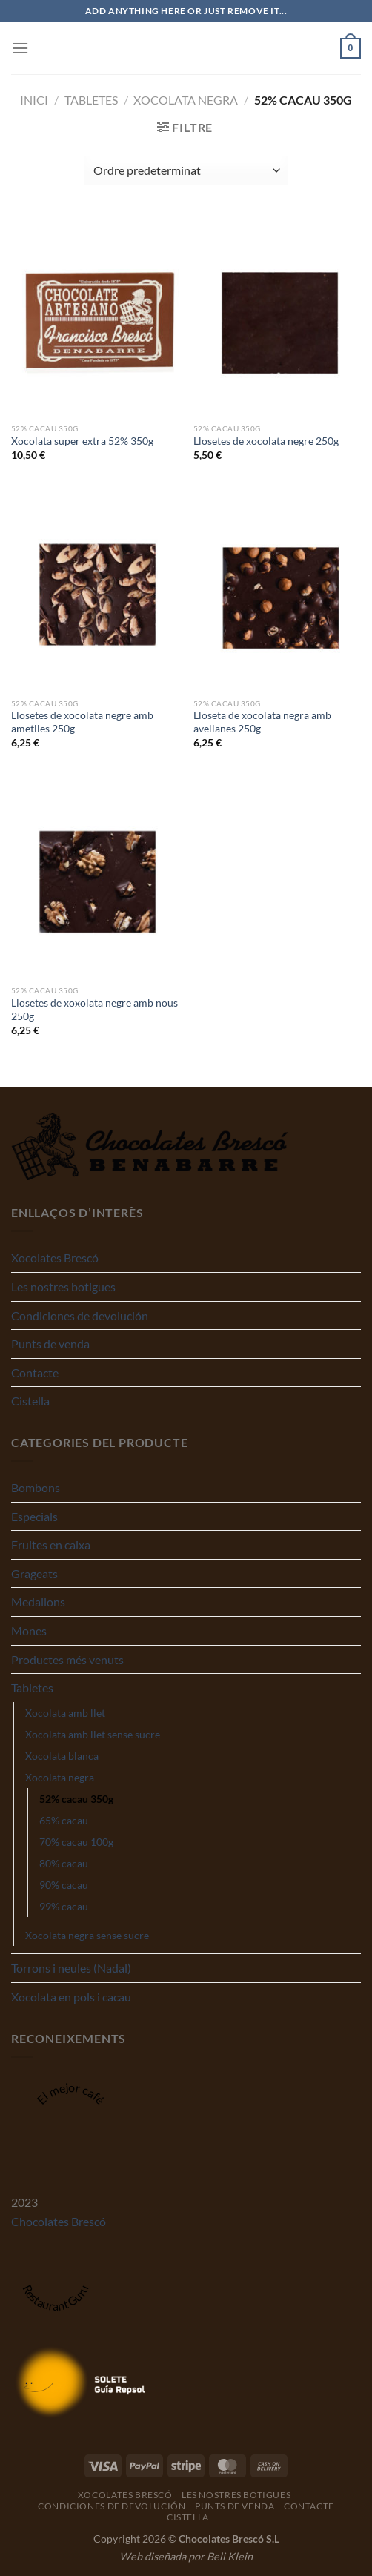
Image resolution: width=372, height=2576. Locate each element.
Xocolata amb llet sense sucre (92, 1734)
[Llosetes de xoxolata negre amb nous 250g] (95, 877)
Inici (34, 100)
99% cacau (63, 1906)
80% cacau (63, 1863)
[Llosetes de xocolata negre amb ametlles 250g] (95, 590)
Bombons (35, 1487)
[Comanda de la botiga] (186, 170)
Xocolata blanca (62, 1755)
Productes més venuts (67, 1659)
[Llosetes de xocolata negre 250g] (277, 315)
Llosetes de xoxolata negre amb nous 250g (94, 1009)
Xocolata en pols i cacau (71, 1997)
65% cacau (63, 1820)
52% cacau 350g (76, 1798)
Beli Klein (230, 2556)
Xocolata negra (185, 100)
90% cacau (63, 1884)
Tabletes (91, 100)
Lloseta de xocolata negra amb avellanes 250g (262, 722)
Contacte (35, 1372)
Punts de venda (50, 1344)
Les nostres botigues (63, 1286)
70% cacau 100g (76, 1841)
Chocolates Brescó (58, 2221)
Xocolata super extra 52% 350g (82, 441)
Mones (29, 1630)
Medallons (38, 1602)
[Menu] (20, 48)
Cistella (30, 1401)
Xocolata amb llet (65, 1712)
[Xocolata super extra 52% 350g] (95, 315)
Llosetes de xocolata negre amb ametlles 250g (82, 722)
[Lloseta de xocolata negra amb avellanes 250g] (277, 590)
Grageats (34, 1573)
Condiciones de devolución (79, 1315)
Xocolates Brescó (55, 1258)
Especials (34, 1516)
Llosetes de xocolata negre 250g (266, 441)
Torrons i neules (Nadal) (71, 1968)
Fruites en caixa (50, 1544)
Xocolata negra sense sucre (87, 1935)
